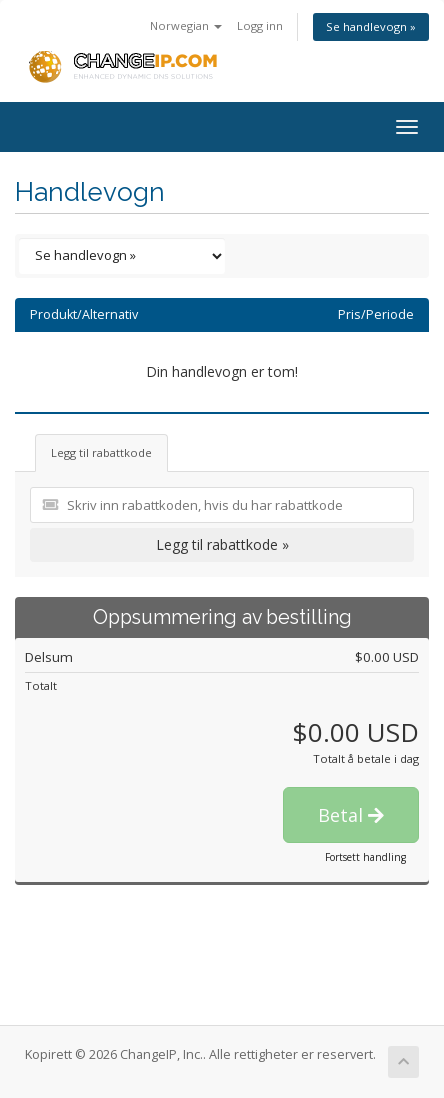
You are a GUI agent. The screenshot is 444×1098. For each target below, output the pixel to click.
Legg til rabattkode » (222, 544)
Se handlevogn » (371, 26)
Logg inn (260, 25)
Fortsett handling (365, 857)
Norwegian (186, 25)
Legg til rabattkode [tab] (101, 452)
